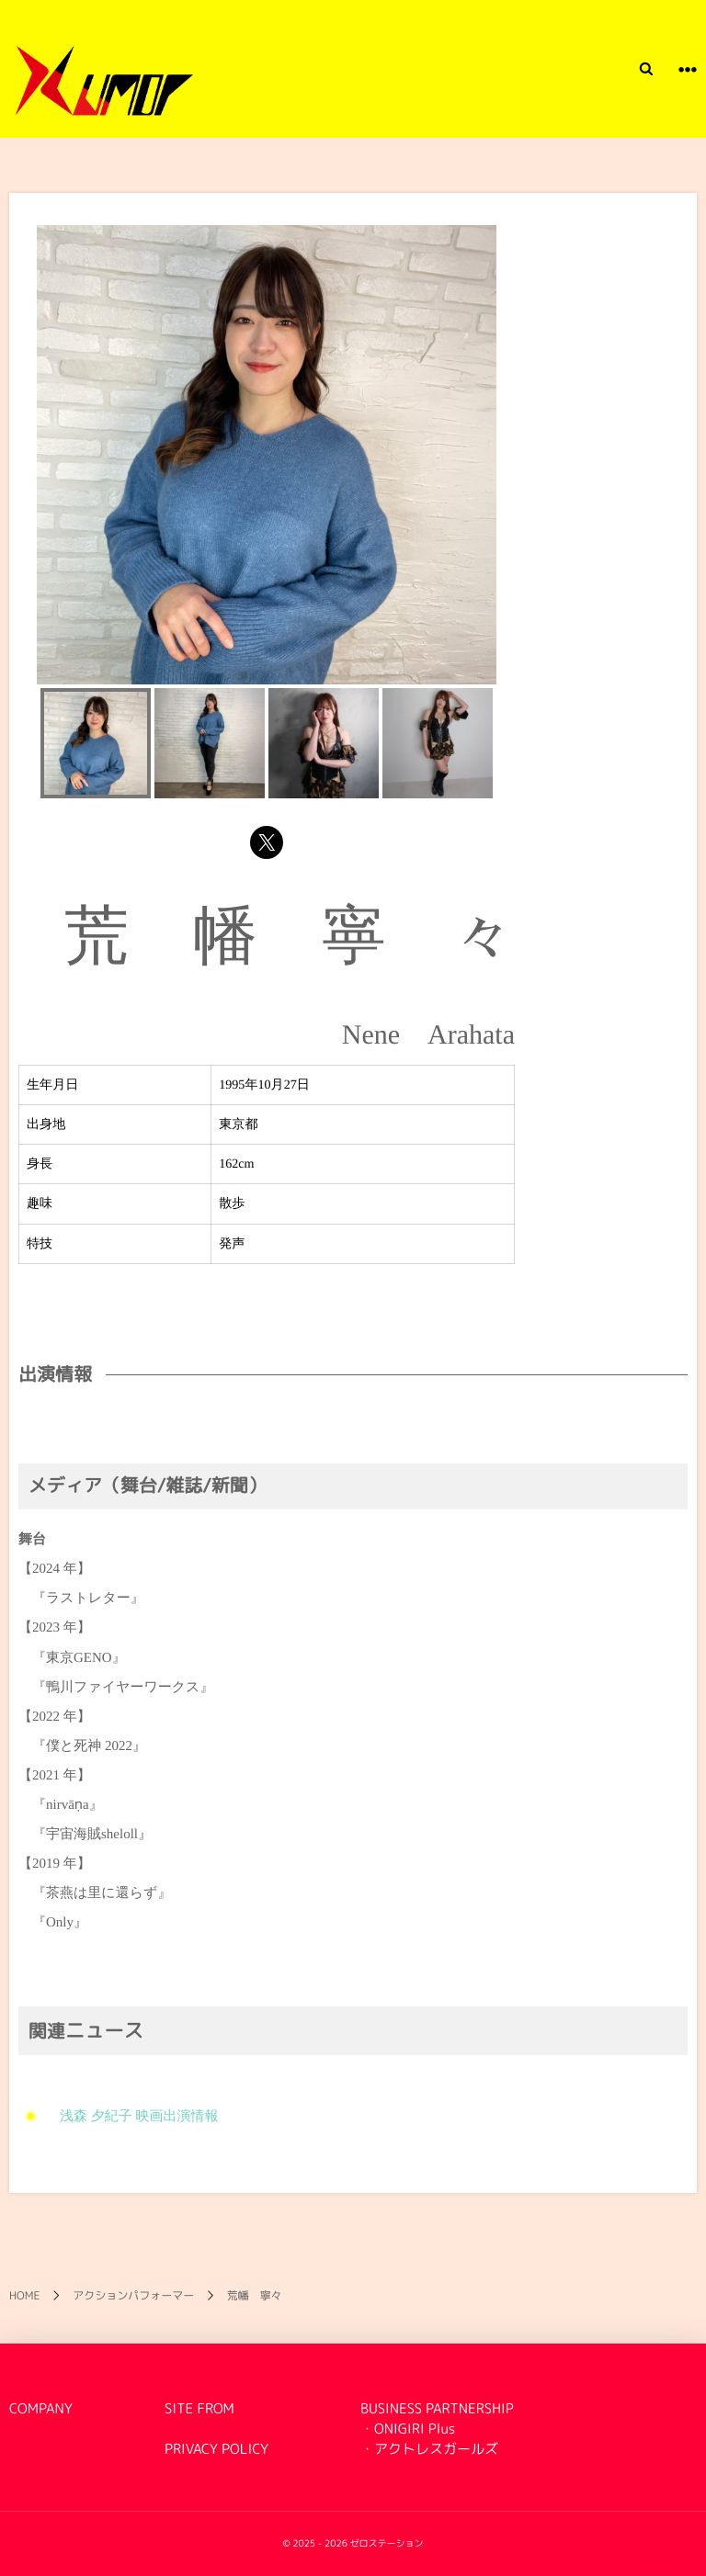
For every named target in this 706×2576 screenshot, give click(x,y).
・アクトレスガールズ (429, 2448)
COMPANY (41, 2408)
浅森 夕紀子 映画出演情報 (132, 2116)
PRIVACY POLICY (216, 2448)
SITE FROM (199, 2408)
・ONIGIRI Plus (407, 2428)
